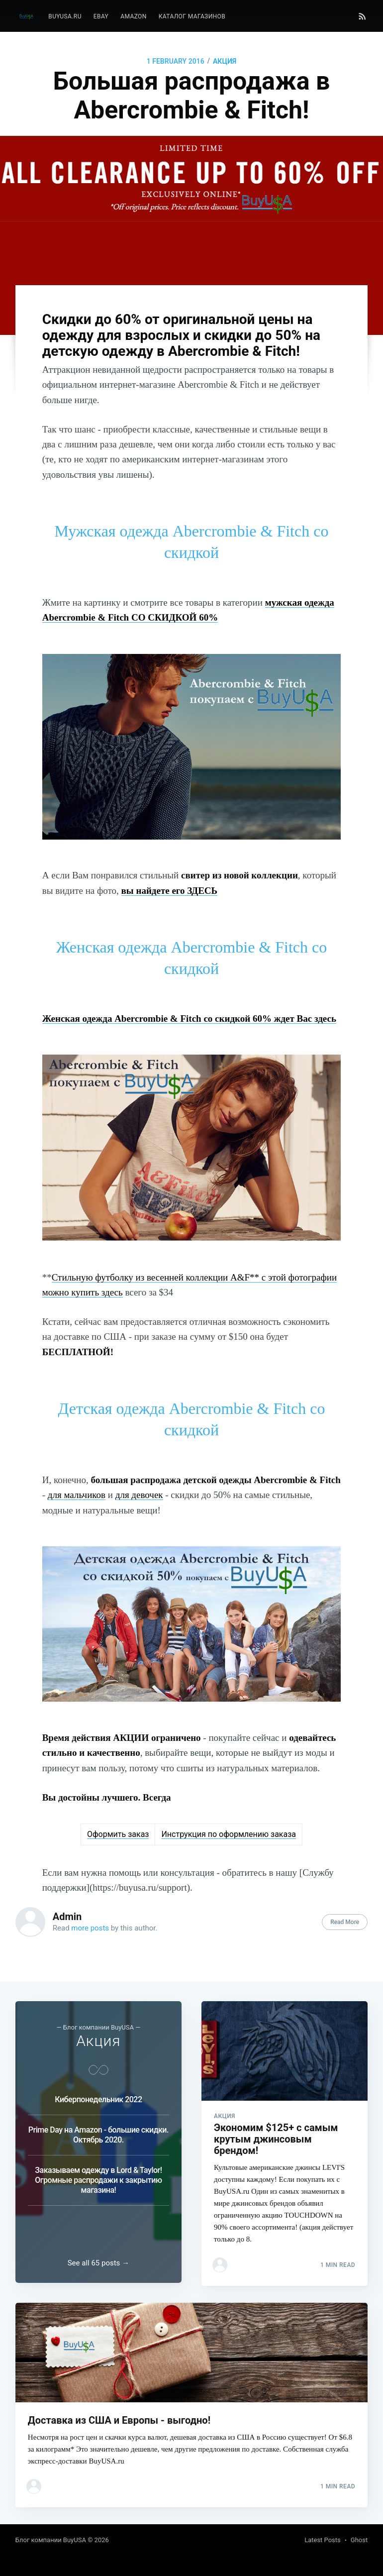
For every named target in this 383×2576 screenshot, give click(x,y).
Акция (224, 61)
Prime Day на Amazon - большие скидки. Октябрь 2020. (98, 2129)
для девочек (139, 1495)
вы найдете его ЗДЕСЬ (169, 890)
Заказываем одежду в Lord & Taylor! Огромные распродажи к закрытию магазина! (98, 2174)
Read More (344, 1922)
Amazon (133, 16)
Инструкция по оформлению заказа (228, 1834)
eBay (101, 16)
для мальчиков (76, 1495)
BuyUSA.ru (65, 16)
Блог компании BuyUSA (50, 2540)
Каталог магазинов (192, 16)
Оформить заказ (118, 1834)
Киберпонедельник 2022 (98, 2093)
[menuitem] (65, 16)
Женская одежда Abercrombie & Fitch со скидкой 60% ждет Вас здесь (189, 1018)
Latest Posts (322, 2540)
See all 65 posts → (98, 2259)
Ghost (359, 2540)
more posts (90, 1928)
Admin (67, 1917)
